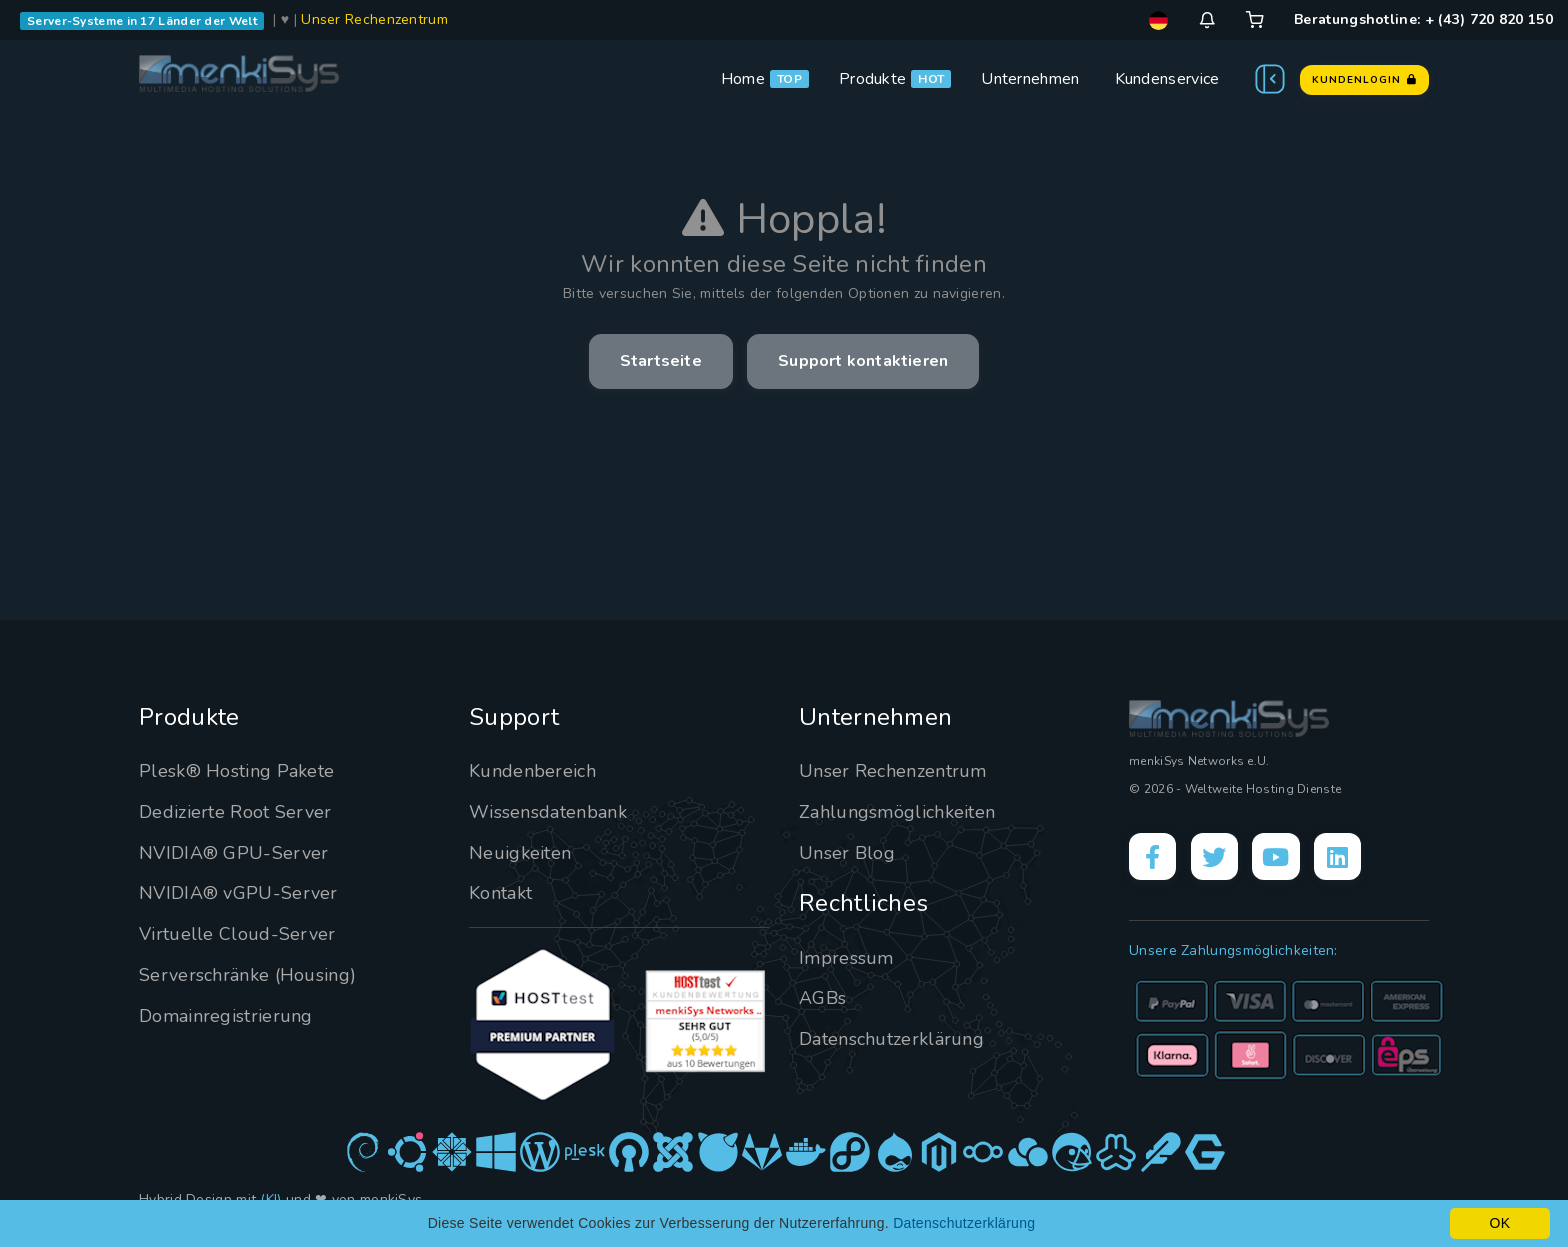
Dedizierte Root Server (235, 812)
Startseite (661, 361)
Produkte (872, 79)
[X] (1215, 857)
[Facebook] (1153, 857)
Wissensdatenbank (548, 812)
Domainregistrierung (226, 1016)
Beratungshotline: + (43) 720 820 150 (1423, 19)
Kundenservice (1167, 79)
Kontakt (500, 893)
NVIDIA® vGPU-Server (238, 893)
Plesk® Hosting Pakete (236, 771)
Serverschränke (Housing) (247, 975)
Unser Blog (847, 853)
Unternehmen (1030, 79)
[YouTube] (1278, 857)
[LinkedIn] (1340, 857)
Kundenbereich (532, 771)
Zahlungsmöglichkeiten (897, 812)
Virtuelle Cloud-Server (237, 934)
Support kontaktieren (863, 361)
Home (743, 79)
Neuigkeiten (520, 853)
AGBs (822, 998)
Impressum (846, 958)
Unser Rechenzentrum (374, 19)
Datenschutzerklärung (891, 1039)
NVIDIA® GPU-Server (233, 853)
